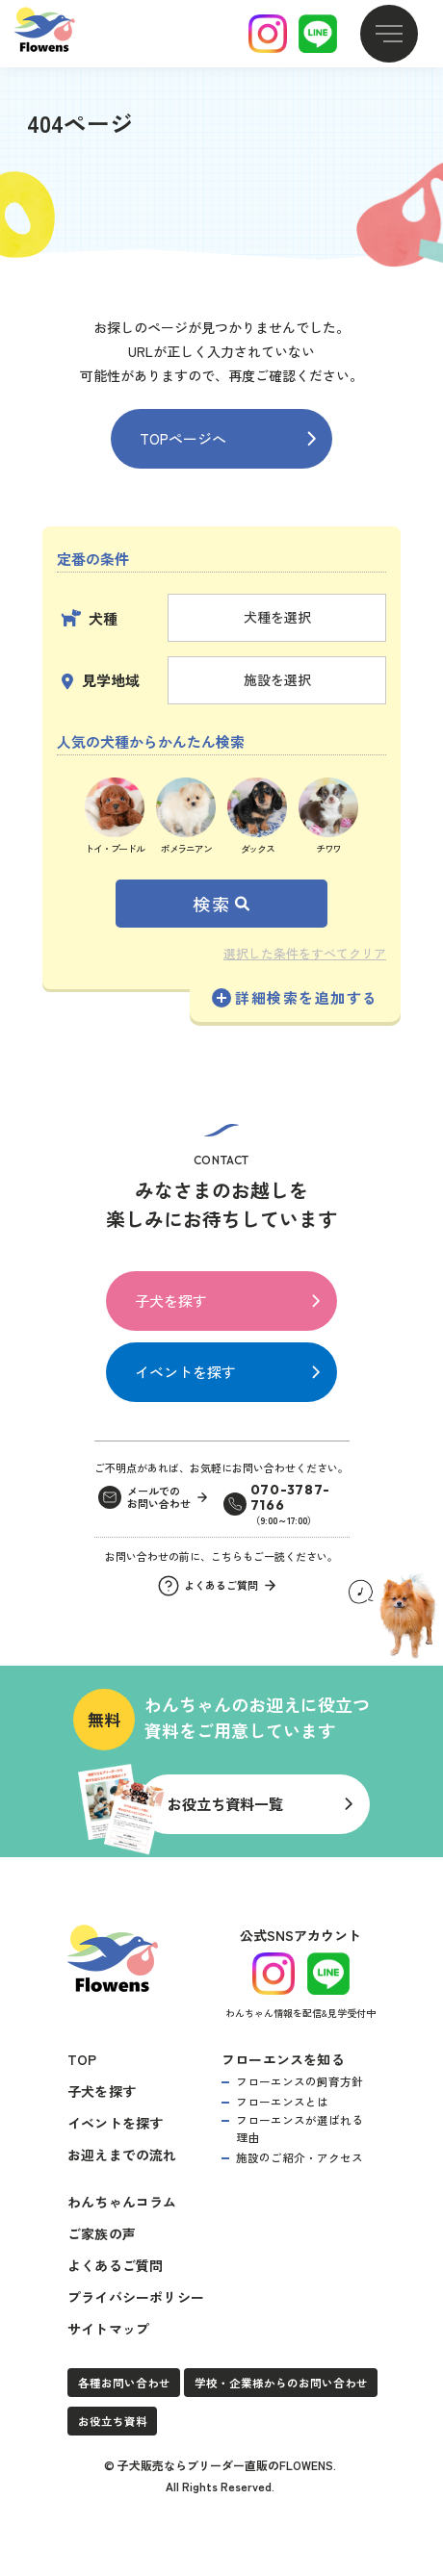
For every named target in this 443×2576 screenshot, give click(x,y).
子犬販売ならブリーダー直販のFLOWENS (225, 2462)
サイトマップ (108, 2325)
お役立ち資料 (112, 2418)
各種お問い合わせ (124, 2380)
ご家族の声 (101, 2230)
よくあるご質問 (115, 2262)
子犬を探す (171, 1300)
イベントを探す (185, 1372)
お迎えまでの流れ (122, 2151)
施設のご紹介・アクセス (299, 2154)
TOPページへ (183, 438)
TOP (82, 2056)
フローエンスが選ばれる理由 (299, 2125)
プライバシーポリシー (135, 2294)
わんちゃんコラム (122, 2198)
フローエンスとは (282, 2098)
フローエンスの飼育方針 (299, 2078)
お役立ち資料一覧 (225, 1803)
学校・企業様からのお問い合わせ (281, 2380)
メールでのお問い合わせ (159, 1498)
